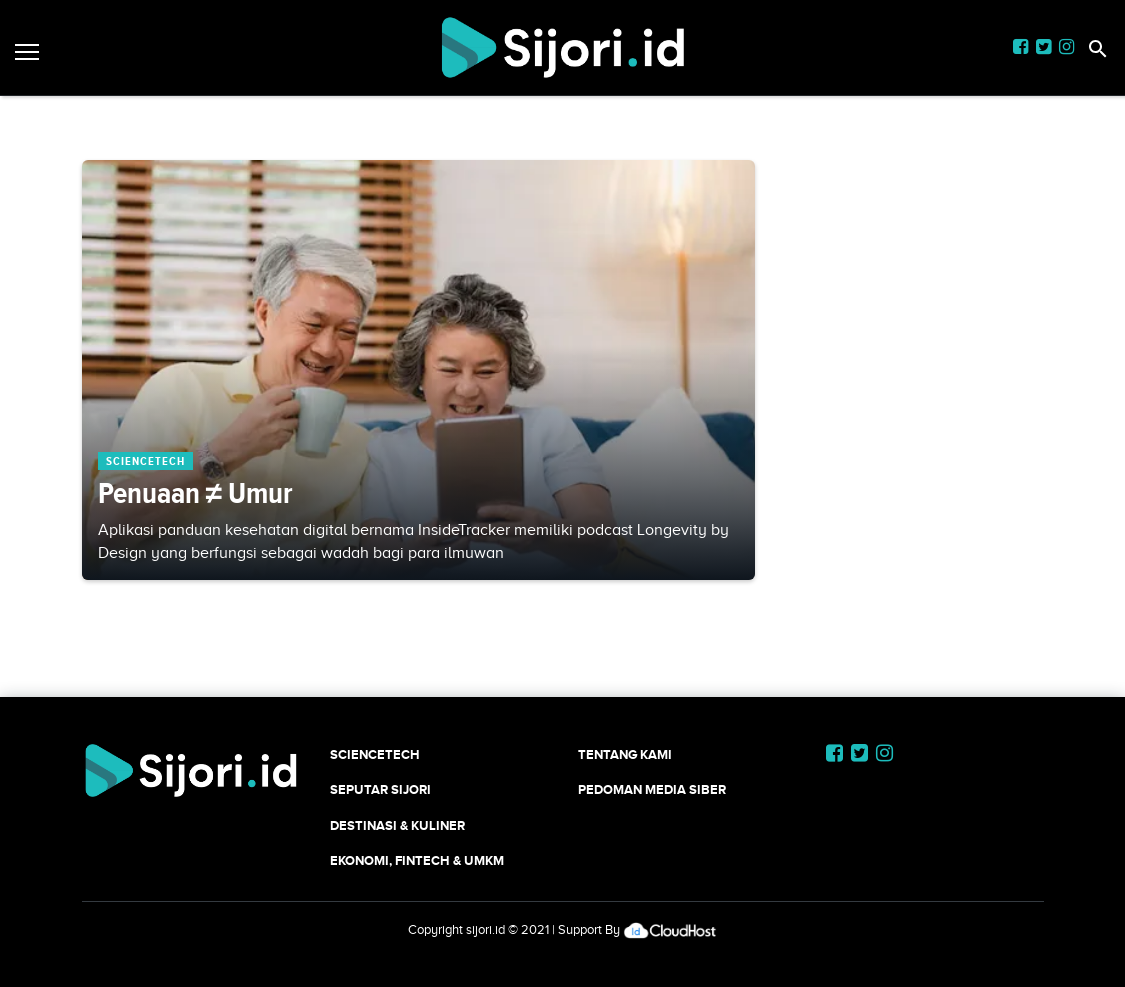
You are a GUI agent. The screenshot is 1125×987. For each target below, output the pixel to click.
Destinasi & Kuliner (397, 825)
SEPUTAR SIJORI (380, 789)
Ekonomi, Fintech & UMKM (417, 860)
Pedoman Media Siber (652, 789)
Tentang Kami (625, 754)
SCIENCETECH (375, 754)
